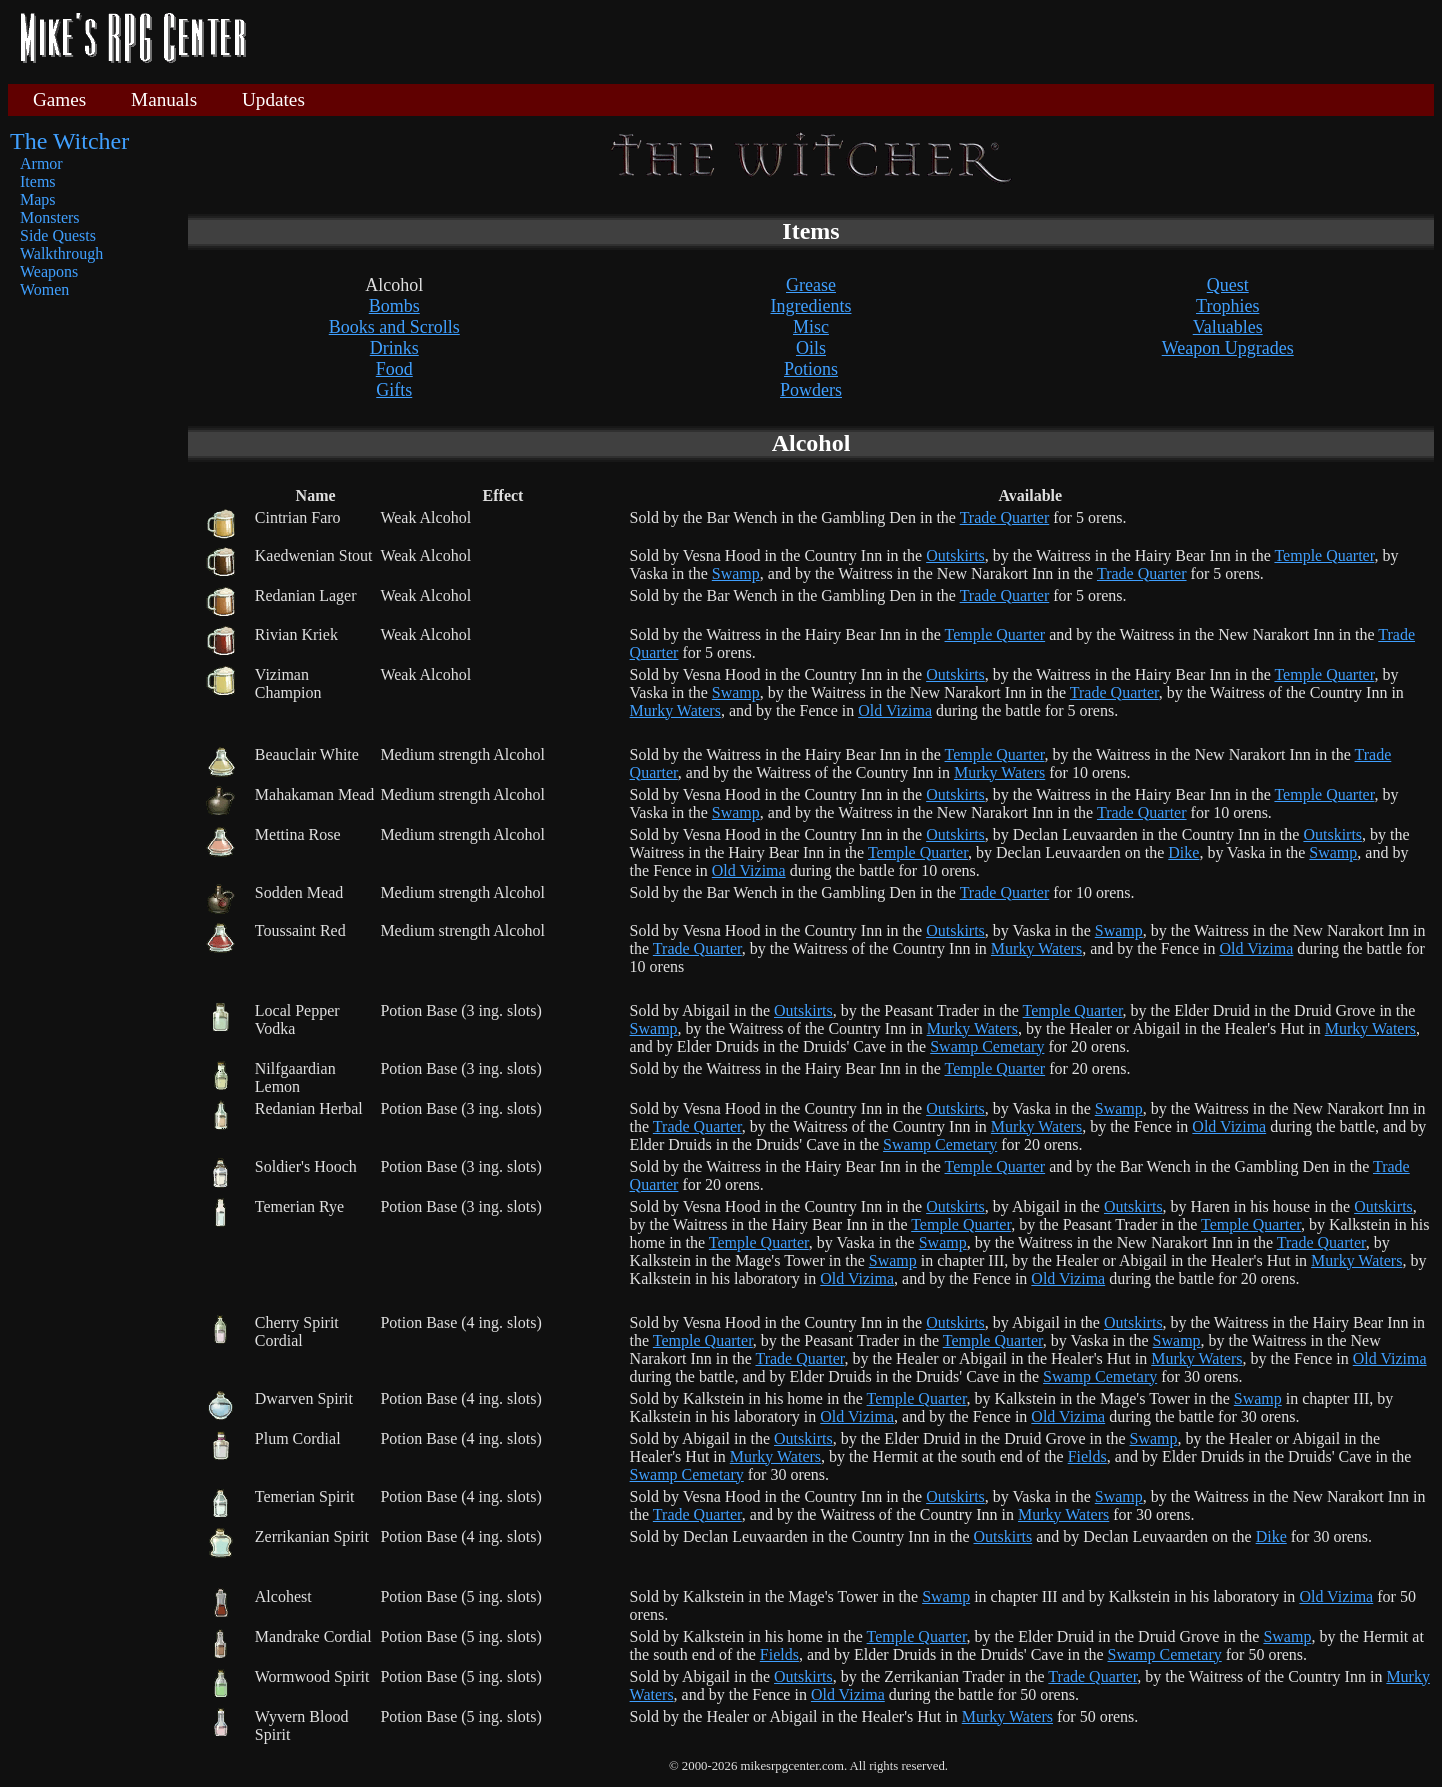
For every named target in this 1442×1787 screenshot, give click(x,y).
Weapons (49, 271)
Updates (273, 99)
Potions (811, 369)
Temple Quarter (1324, 555)
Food (394, 369)
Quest (1228, 285)
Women (44, 289)
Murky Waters (675, 710)
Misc (811, 327)
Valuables (1228, 327)
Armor (41, 163)
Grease (811, 285)
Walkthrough (61, 253)
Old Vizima (895, 710)
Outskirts (955, 555)
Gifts (394, 390)
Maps (38, 199)
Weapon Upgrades (1228, 348)
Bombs (394, 306)
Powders (811, 390)
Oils (811, 348)
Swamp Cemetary (987, 1046)
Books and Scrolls (394, 327)
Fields (1087, 1456)
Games (59, 99)
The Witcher (69, 141)
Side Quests (58, 235)
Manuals (164, 99)
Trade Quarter (1005, 517)
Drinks (394, 348)
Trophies (1227, 306)
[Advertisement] (848, 40)
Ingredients (810, 306)
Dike (1183, 852)
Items (38, 181)
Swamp (736, 573)
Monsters (50, 217)
